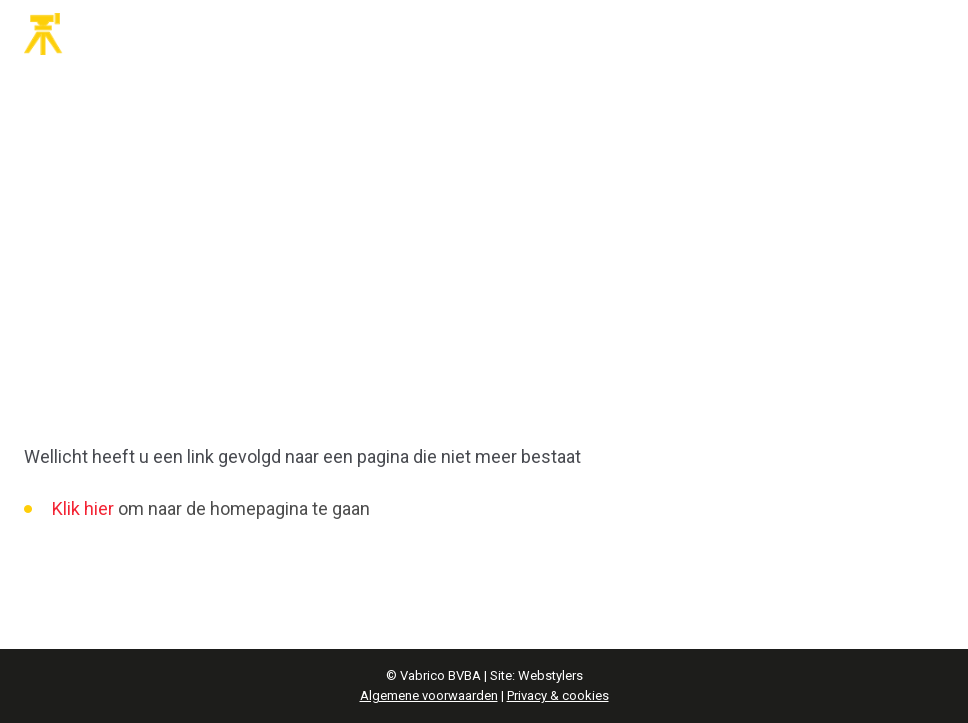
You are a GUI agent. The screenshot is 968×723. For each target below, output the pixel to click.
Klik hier (83, 508)
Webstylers (550, 675)
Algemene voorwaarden (429, 695)
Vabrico (100, 34)
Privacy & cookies (558, 695)
